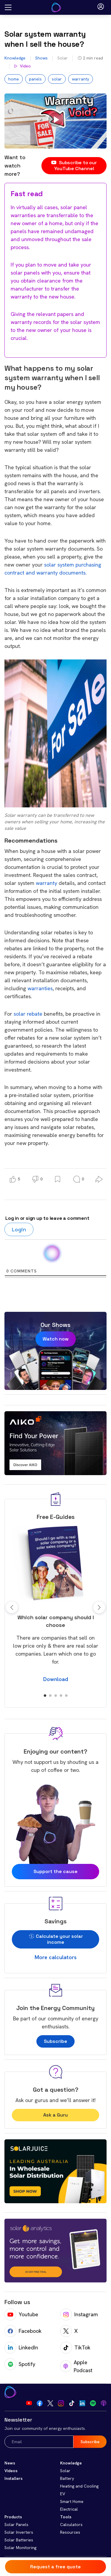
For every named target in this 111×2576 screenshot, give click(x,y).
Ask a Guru (55, 2115)
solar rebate (28, 1013)
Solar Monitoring (20, 2547)
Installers (13, 2478)
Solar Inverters (18, 2532)
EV (62, 2493)
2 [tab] (50, 1696)
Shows (41, 58)
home (13, 79)
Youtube (21, 2314)
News (9, 2463)
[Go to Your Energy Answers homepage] (56, 7)
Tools (65, 2516)
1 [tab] (45, 1696)
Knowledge (14, 58)
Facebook (22, 2331)
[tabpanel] (55, 1603)
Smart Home (71, 2501)
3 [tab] (55, 1696)
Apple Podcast (76, 2366)
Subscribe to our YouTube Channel (73, 165)
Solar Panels (16, 2524)
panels (35, 79)
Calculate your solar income (55, 1939)
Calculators (71, 2524)
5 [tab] (66, 1696)
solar (57, 79)
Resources (70, 2532)
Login (19, 1229)
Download (55, 1679)
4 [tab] (60, 1696)
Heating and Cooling (79, 2486)
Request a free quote (55, 2567)
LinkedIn (21, 2348)
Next (99, 1607)
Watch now (56, 1339)
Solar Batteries (18, 2540)
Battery (67, 2478)
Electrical (69, 2509)
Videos (10, 2470)
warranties (40, 988)
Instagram (79, 2314)
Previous (12, 1607)
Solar (62, 58)
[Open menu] (8, 7)
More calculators (56, 1957)
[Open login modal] (100, 7)
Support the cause (55, 1871)
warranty (80, 79)
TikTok (75, 2348)
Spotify (19, 2364)
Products (13, 2516)
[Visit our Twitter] (50, 2403)
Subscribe (55, 2041)
